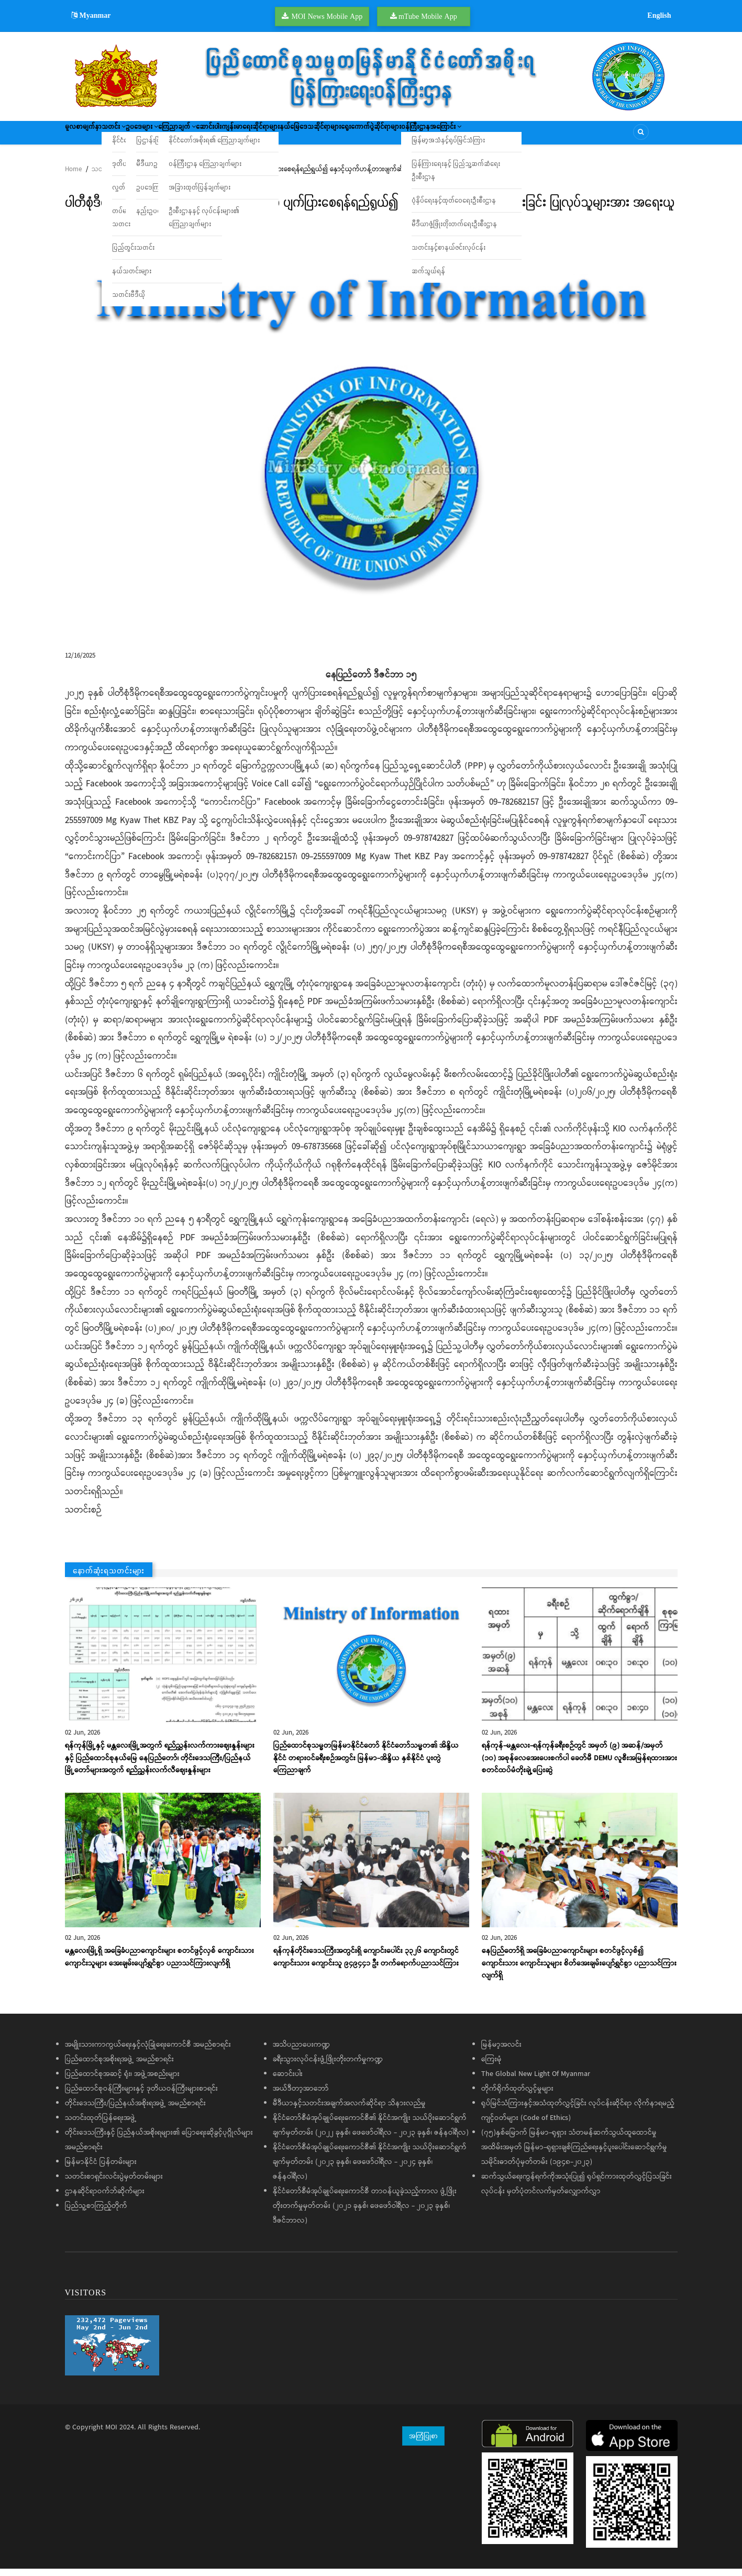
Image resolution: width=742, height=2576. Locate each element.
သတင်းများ (107, 176)
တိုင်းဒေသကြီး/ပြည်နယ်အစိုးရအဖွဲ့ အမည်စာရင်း (135, 2110)
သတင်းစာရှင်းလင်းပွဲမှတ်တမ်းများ (114, 2184)
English (659, 15)
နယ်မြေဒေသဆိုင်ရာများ (408, 136)
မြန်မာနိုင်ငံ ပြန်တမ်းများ (101, 2169)
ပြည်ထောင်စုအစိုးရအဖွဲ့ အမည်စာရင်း (119, 2066)
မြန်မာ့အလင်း (501, 2052)
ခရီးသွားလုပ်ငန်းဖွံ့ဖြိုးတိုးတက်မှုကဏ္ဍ (328, 2066)
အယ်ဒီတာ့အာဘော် (301, 2096)
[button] (371, 436)
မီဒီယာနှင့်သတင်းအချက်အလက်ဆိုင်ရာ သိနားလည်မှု (349, 2110)
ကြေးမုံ (491, 2066)
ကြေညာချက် (228, 136)
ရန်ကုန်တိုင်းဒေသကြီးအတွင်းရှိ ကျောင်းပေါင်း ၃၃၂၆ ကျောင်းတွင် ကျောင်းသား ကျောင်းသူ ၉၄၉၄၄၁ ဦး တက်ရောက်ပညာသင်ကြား (366, 1964)
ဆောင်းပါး (275, 136)
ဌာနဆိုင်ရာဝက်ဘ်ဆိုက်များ (105, 2198)
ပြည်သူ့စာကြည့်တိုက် (96, 2213)
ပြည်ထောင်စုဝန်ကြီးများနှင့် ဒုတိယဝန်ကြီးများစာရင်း (141, 2096)
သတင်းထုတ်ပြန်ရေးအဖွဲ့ (101, 2125)
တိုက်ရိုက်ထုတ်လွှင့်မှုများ (517, 2096)
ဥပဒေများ (178, 136)
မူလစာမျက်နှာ (90, 136)
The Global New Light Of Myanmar (535, 2081)
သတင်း (135, 136)
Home (73, 176)
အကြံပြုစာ (423, 2443)
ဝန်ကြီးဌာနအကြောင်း (563, 136)
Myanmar (91, 15)
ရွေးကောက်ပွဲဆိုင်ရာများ (486, 136)
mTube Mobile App (427, 16)
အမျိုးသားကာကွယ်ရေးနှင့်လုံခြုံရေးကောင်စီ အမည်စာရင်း (148, 2052)
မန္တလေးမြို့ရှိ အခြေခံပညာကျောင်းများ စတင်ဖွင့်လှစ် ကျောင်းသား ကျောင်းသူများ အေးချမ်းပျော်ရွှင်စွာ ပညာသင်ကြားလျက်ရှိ (159, 1964)
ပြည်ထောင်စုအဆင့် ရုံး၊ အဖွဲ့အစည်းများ (122, 2081)
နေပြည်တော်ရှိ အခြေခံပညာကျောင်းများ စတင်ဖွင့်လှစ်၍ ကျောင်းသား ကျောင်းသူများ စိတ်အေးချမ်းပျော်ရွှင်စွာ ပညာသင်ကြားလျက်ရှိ (579, 1970)
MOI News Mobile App (326, 16)
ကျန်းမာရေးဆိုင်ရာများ (333, 136)
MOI (111, 2434)
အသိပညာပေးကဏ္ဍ (301, 2052)
